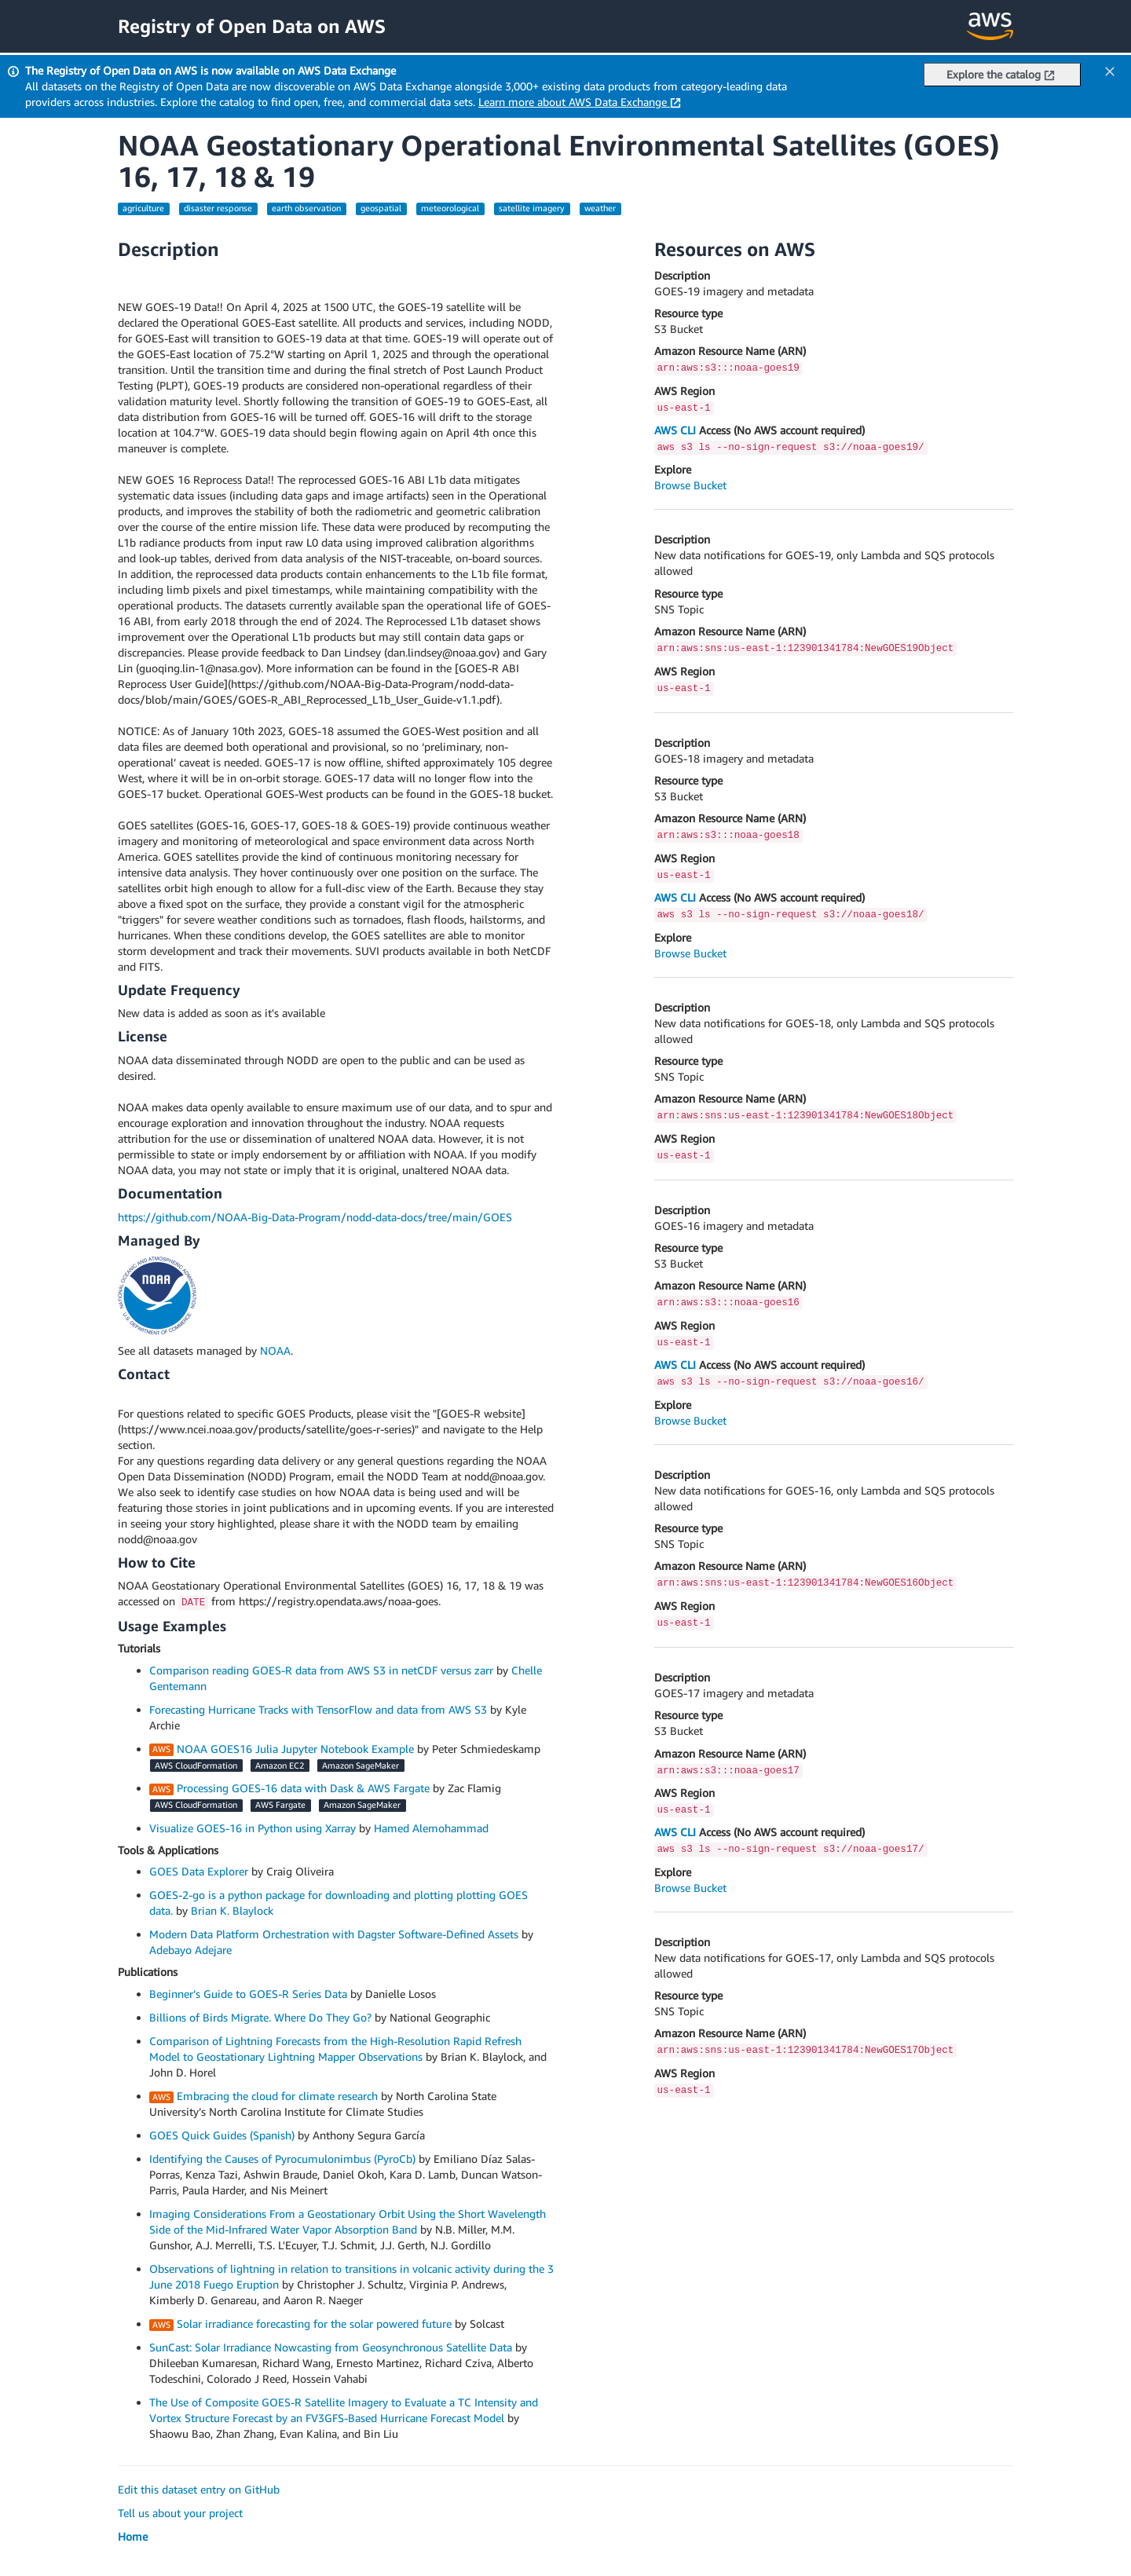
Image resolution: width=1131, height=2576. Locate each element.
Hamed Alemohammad (431, 1828)
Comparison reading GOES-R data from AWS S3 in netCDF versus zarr (321, 1670)
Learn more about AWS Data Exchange (579, 101)
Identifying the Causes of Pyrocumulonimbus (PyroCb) (282, 2158)
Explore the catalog (1000, 74)
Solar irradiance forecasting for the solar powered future (314, 2323)
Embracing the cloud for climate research (277, 2095)
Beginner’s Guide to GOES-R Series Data (248, 1993)
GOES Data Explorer (198, 1871)
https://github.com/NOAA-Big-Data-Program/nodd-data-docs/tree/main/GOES (315, 1217)
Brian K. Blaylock (232, 1910)
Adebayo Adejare (190, 1949)
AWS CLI (675, 430)
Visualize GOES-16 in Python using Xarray (252, 1828)
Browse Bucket (690, 485)
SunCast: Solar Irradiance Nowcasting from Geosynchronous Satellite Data (330, 2347)
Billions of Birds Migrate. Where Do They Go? (260, 2017)
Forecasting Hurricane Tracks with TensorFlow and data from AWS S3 (318, 1709)
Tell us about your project (180, 2512)
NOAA (275, 1350)
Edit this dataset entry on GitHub (199, 2489)
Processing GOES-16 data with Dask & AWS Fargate (303, 1788)
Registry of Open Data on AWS (252, 26)
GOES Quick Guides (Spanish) (222, 2135)
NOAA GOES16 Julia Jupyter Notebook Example (295, 1748)
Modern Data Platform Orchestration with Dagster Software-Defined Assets (333, 1934)
